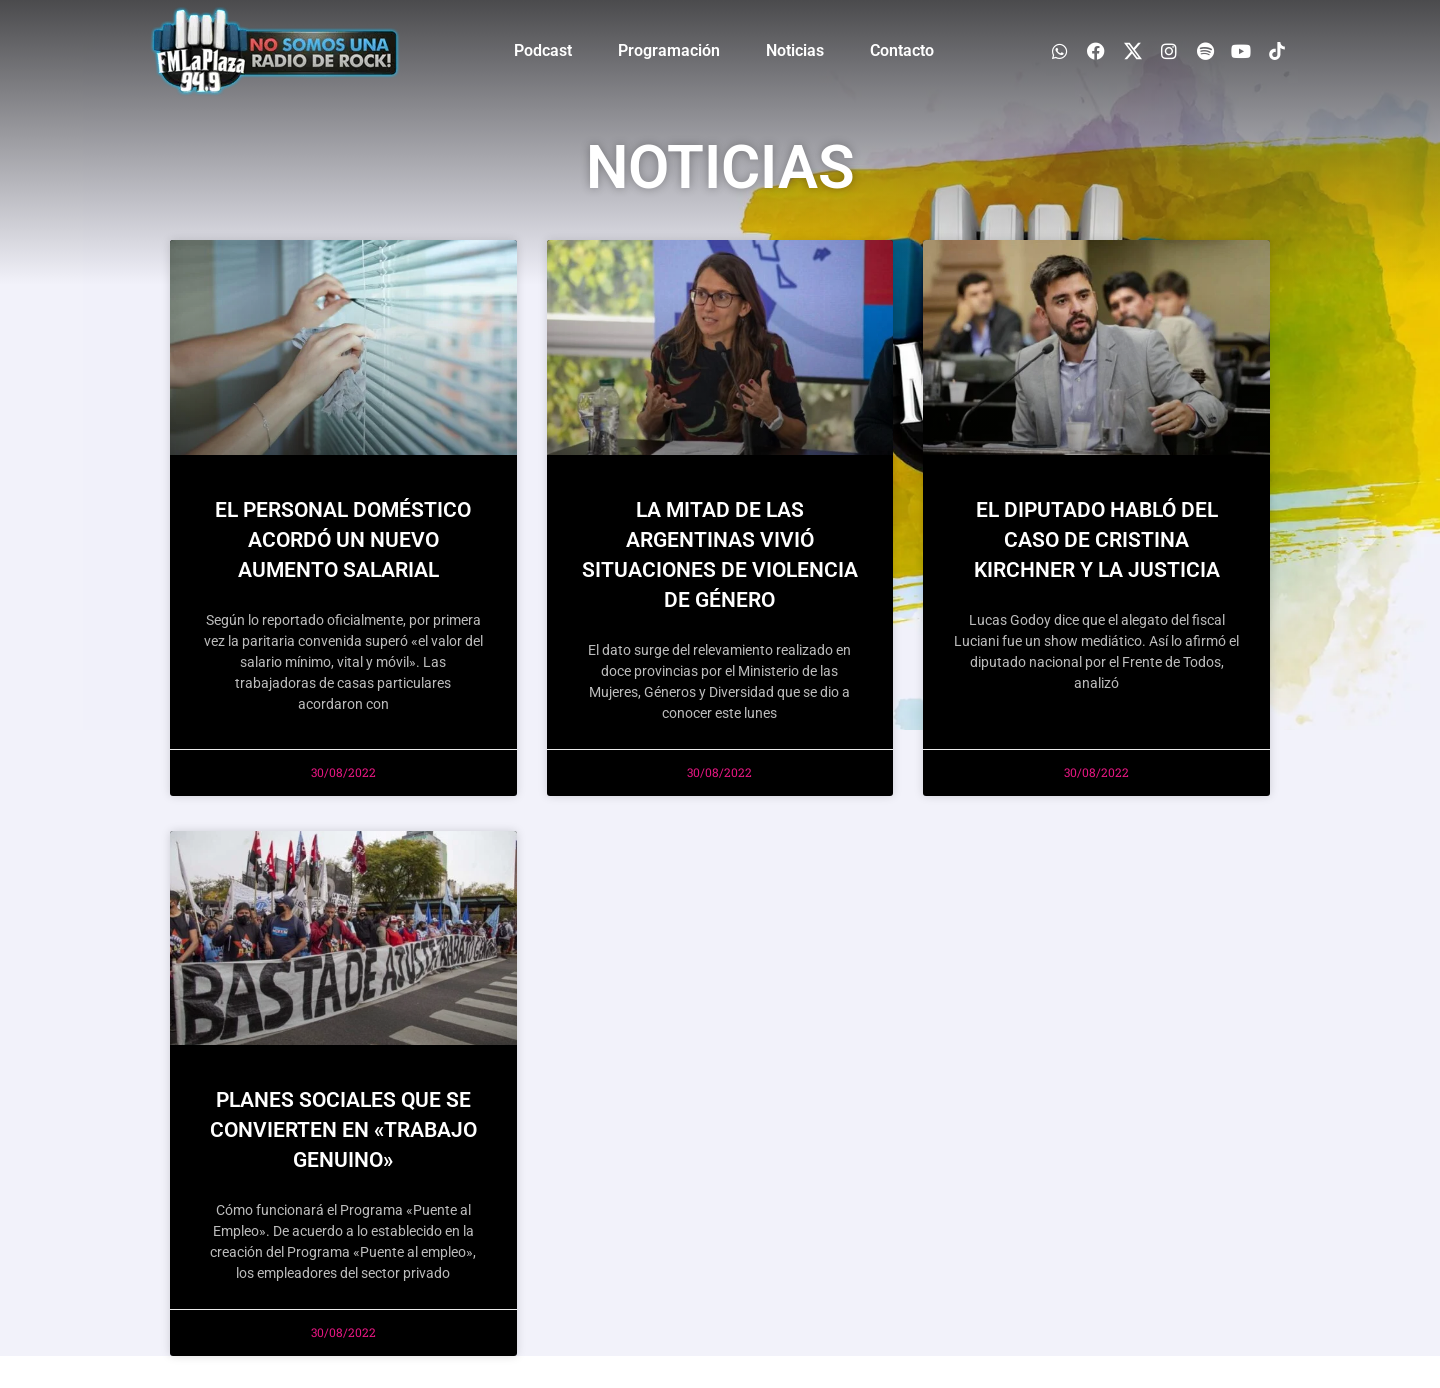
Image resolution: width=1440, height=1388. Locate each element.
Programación (669, 50)
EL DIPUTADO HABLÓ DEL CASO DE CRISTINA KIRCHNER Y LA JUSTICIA (1097, 540)
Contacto (902, 50)
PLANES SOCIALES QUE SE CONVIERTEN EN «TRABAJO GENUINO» (343, 1130)
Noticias (795, 50)
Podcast (543, 50)
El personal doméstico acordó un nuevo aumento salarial (343, 540)
